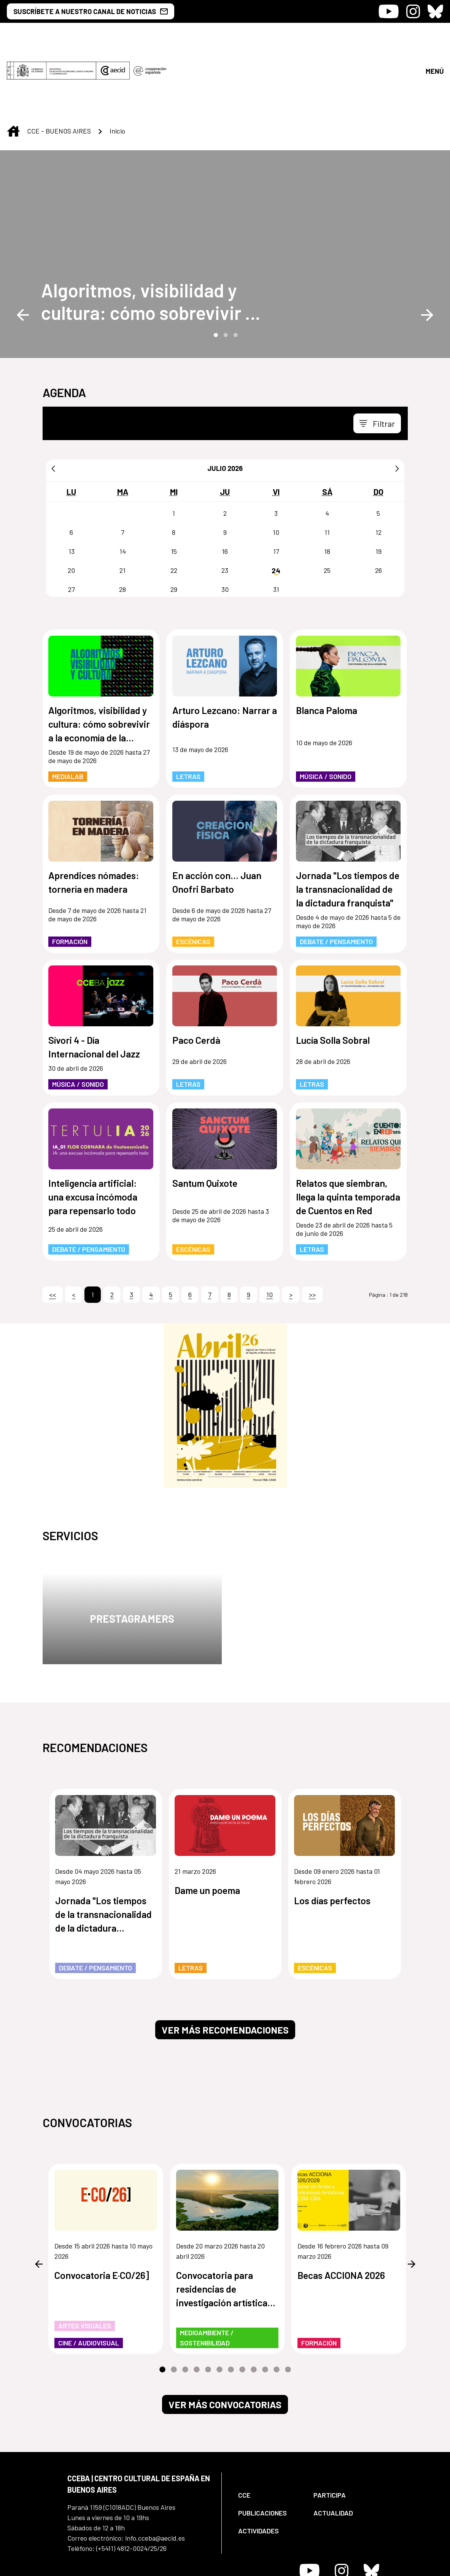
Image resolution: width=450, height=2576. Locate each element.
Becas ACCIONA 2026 (341, 2211)
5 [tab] (208, 2306)
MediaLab (67, 713)
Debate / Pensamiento (336, 878)
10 (269, 1231)
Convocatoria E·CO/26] (101, 2211)
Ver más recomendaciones (225, 1966)
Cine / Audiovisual (88, 2279)
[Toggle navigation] (377, 360)
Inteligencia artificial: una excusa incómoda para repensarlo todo (92, 1133)
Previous (23, 251)
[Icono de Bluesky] (435, 11)
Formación (69, 878)
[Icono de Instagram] (413, 11)
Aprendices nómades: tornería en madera (93, 818)
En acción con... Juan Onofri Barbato (216, 818)
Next (427, 251)
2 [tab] (225, 271)
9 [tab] (254, 2306)
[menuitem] (269, 2432)
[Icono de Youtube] (388, 11)
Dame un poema (207, 1826)
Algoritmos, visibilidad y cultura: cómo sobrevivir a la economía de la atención (149, 237)
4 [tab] (196, 2306)
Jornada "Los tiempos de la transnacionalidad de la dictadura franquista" (347, 825)
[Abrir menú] (434, 38)
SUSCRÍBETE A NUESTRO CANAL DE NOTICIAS (90, 11)
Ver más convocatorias (225, 2341)
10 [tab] (265, 2306)
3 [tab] (235, 271)
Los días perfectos (332, 1837)
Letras (188, 713)
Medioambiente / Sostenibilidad (207, 2273)
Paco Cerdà (196, 976)
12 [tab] (288, 2306)
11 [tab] (276, 2306)
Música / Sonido (325, 713)
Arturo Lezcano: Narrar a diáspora (224, 653)
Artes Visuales (84, 2262)
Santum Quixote (204, 1119)
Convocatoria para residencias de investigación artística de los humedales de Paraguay (221, 2226)
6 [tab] (219, 2306)
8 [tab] (242, 2306)
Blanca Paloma (326, 646)
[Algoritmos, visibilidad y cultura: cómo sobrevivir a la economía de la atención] (155, 237)
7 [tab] (231, 2306)
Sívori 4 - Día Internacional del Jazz (94, 983)
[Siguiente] (397, 405)
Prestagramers (132, 1555)
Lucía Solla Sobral (333, 976)
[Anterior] (53, 405)
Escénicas (193, 878)
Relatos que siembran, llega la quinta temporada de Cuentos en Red (348, 1133)
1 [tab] (215, 271)
